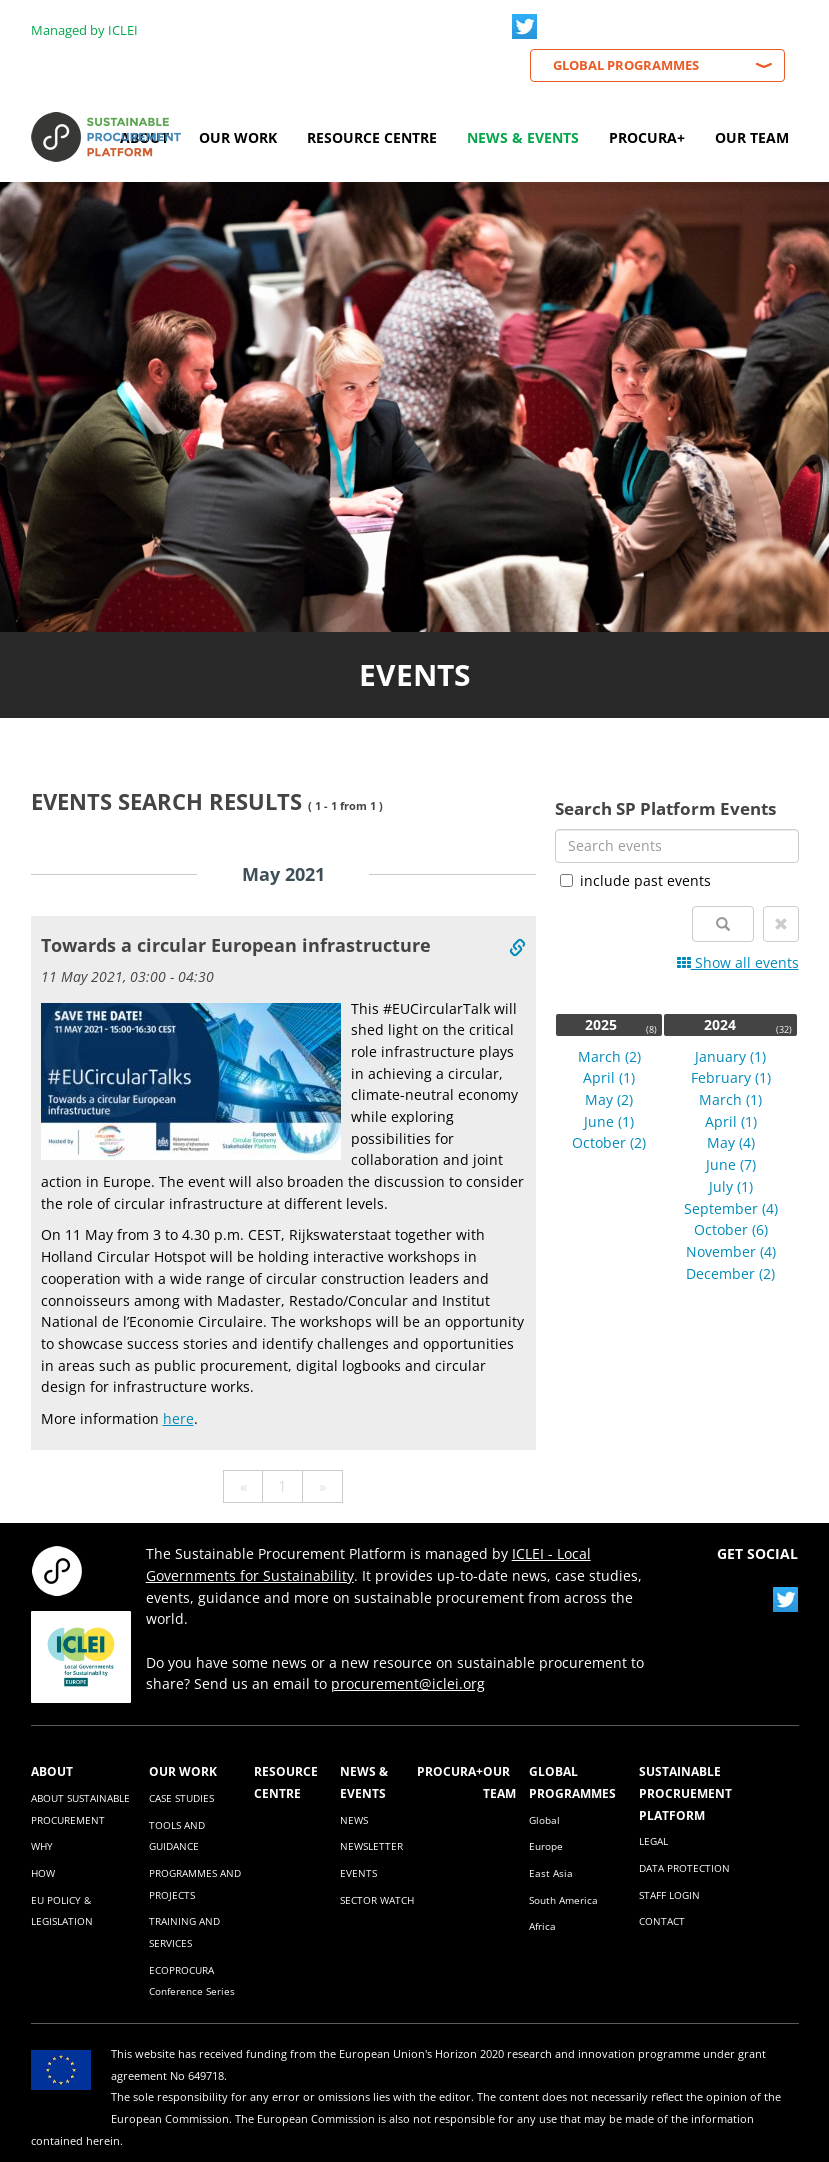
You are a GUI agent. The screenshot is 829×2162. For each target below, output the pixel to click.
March (609, 1056)
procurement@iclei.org (408, 1683)
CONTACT (662, 1921)
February (731, 1077)
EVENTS (358, 1873)
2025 (601, 1024)
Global (544, 1820)
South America (563, 1900)
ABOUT (52, 1771)
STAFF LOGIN (669, 1895)
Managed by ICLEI (84, 30)
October (609, 1142)
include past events (635, 880)
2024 (720, 1024)
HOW (43, 1873)
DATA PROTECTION (684, 1868)
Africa (542, 1926)
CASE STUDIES (181, 1798)
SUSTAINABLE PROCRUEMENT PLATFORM (685, 1792)
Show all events (738, 962)
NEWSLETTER (371, 1846)
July (731, 1186)
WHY (42, 1846)
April (609, 1077)
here (178, 1418)
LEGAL (653, 1841)
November (731, 1251)
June (609, 1121)
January (730, 1056)
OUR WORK (183, 1771)
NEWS (354, 1820)
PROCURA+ (450, 1771)
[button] (781, 924)
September (731, 1208)
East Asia (551, 1873)
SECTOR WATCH (377, 1900)
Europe (546, 1846)
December (730, 1273)
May (609, 1099)
